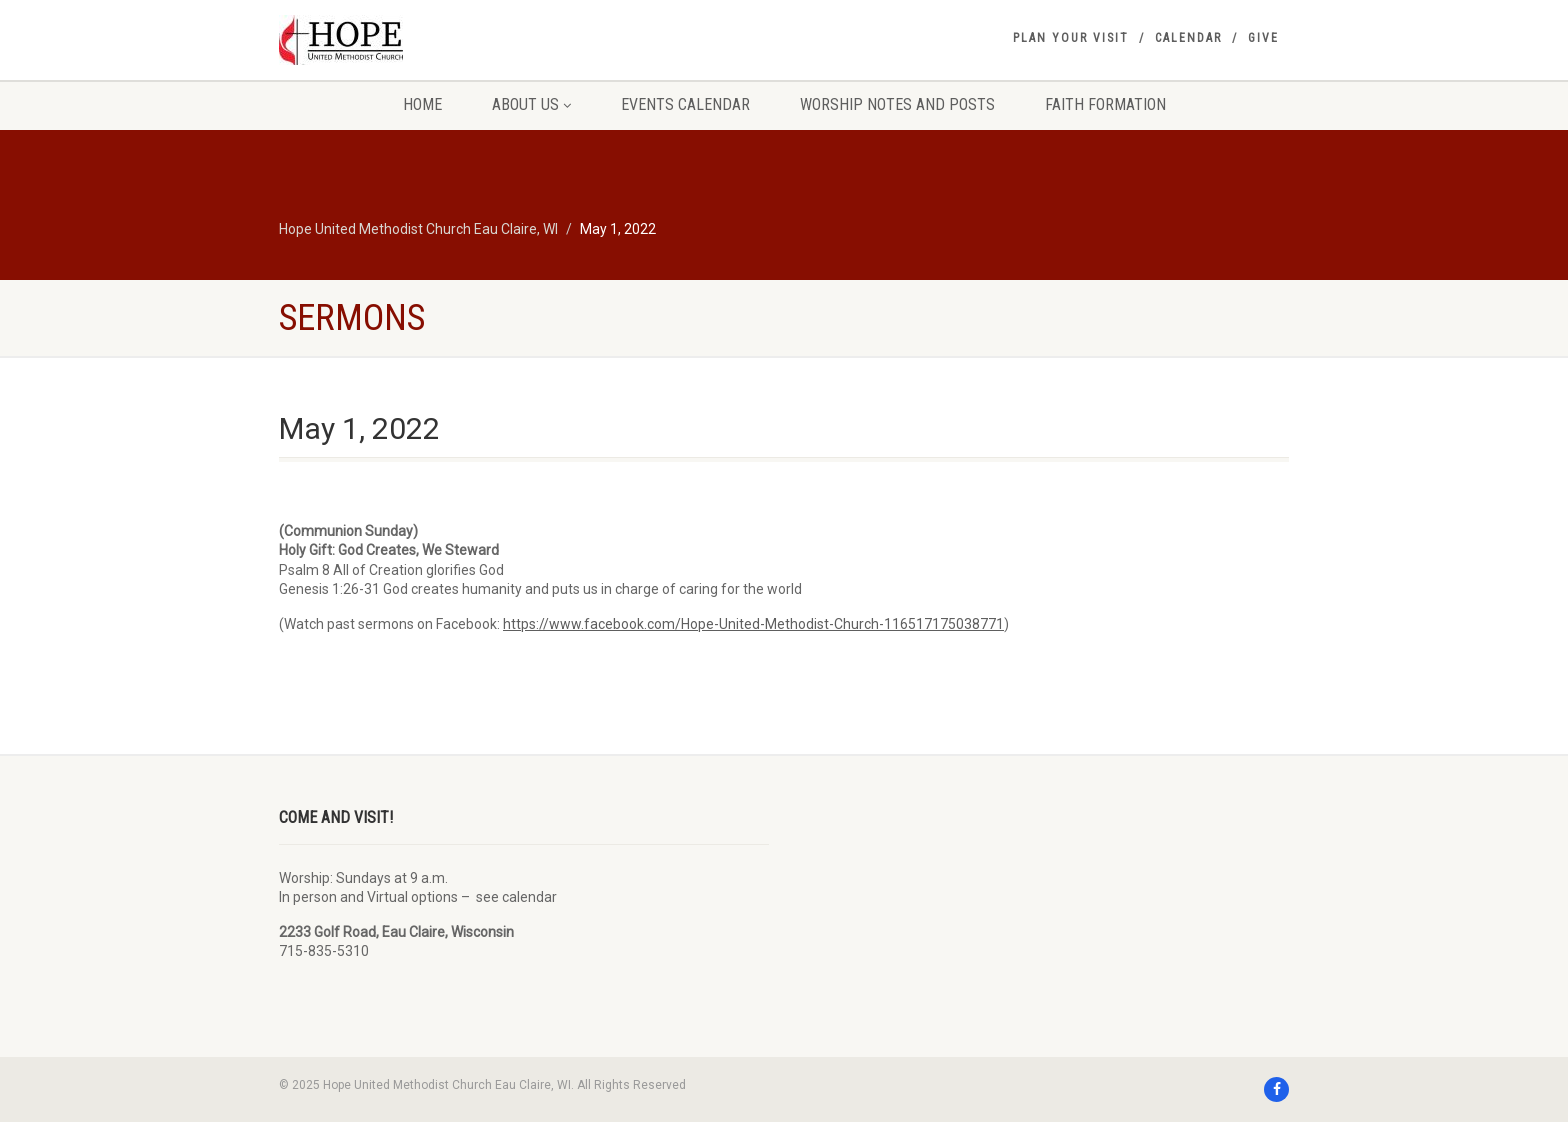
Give (1263, 38)
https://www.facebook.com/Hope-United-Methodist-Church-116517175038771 (753, 624)
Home (422, 104)
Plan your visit (1071, 38)
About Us (531, 104)
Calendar (1188, 38)
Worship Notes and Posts (897, 104)
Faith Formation (1105, 104)
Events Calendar (685, 104)
